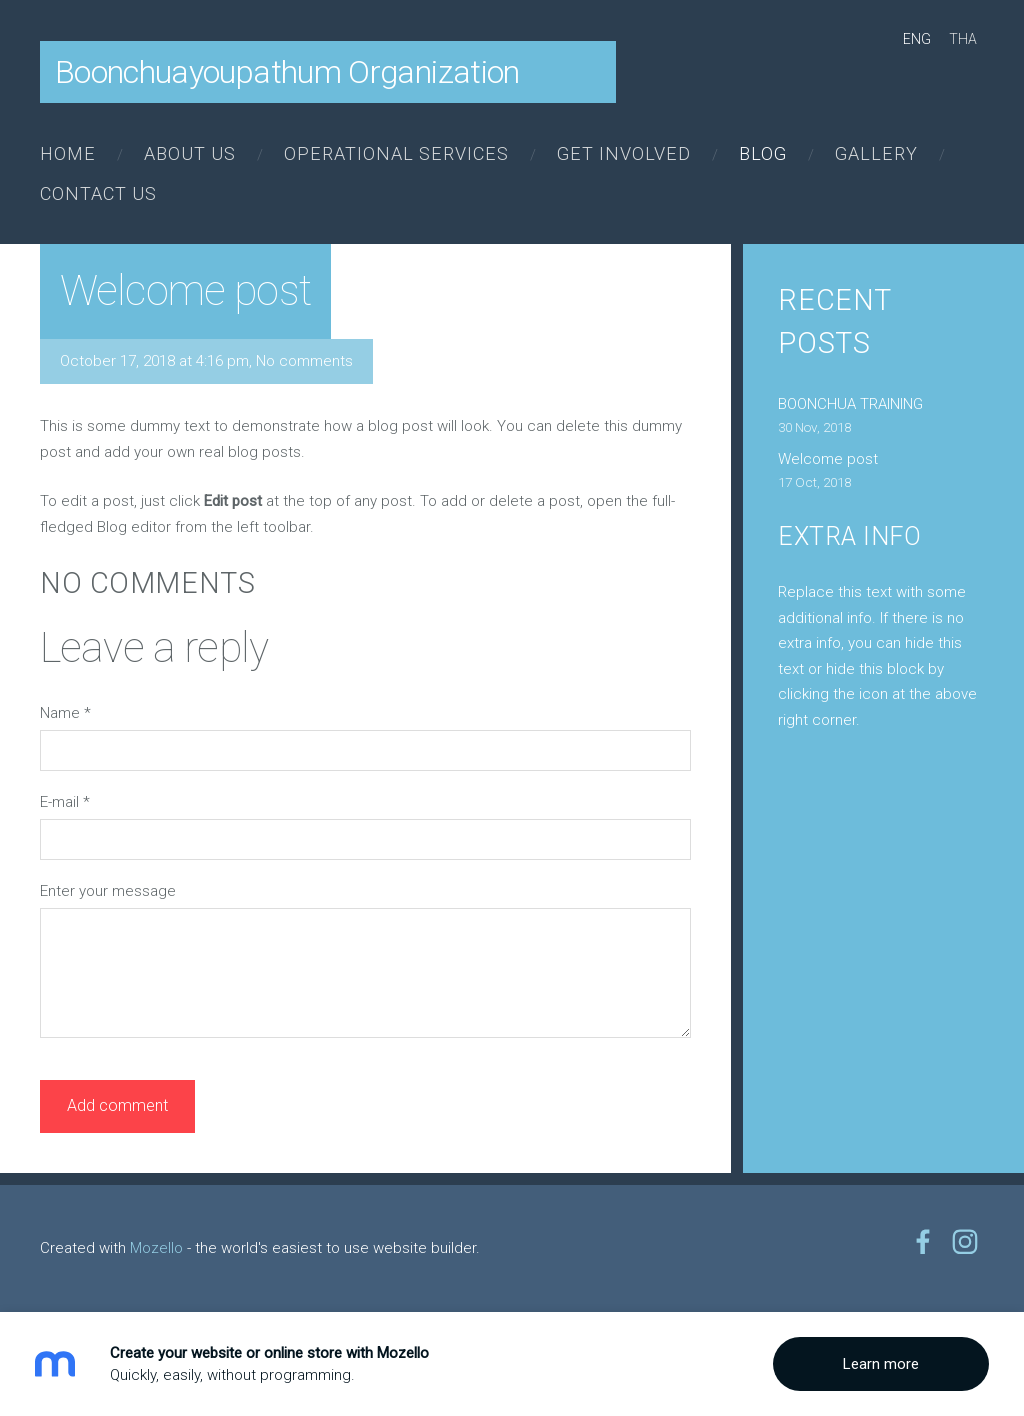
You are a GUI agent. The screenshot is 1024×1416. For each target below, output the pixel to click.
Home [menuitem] (68, 153)
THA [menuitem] (963, 39)
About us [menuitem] (190, 153)
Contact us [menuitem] (98, 193)
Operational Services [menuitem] (396, 153)
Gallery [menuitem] (876, 153)
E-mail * (65, 802)
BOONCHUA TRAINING (850, 404)
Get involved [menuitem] (624, 153)
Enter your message (108, 891)
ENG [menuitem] (917, 39)
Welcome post (828, 459)
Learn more (881, 1364)
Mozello (156, 1248)
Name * (65, 713)
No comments (304, 361)
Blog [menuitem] (763, 153)
